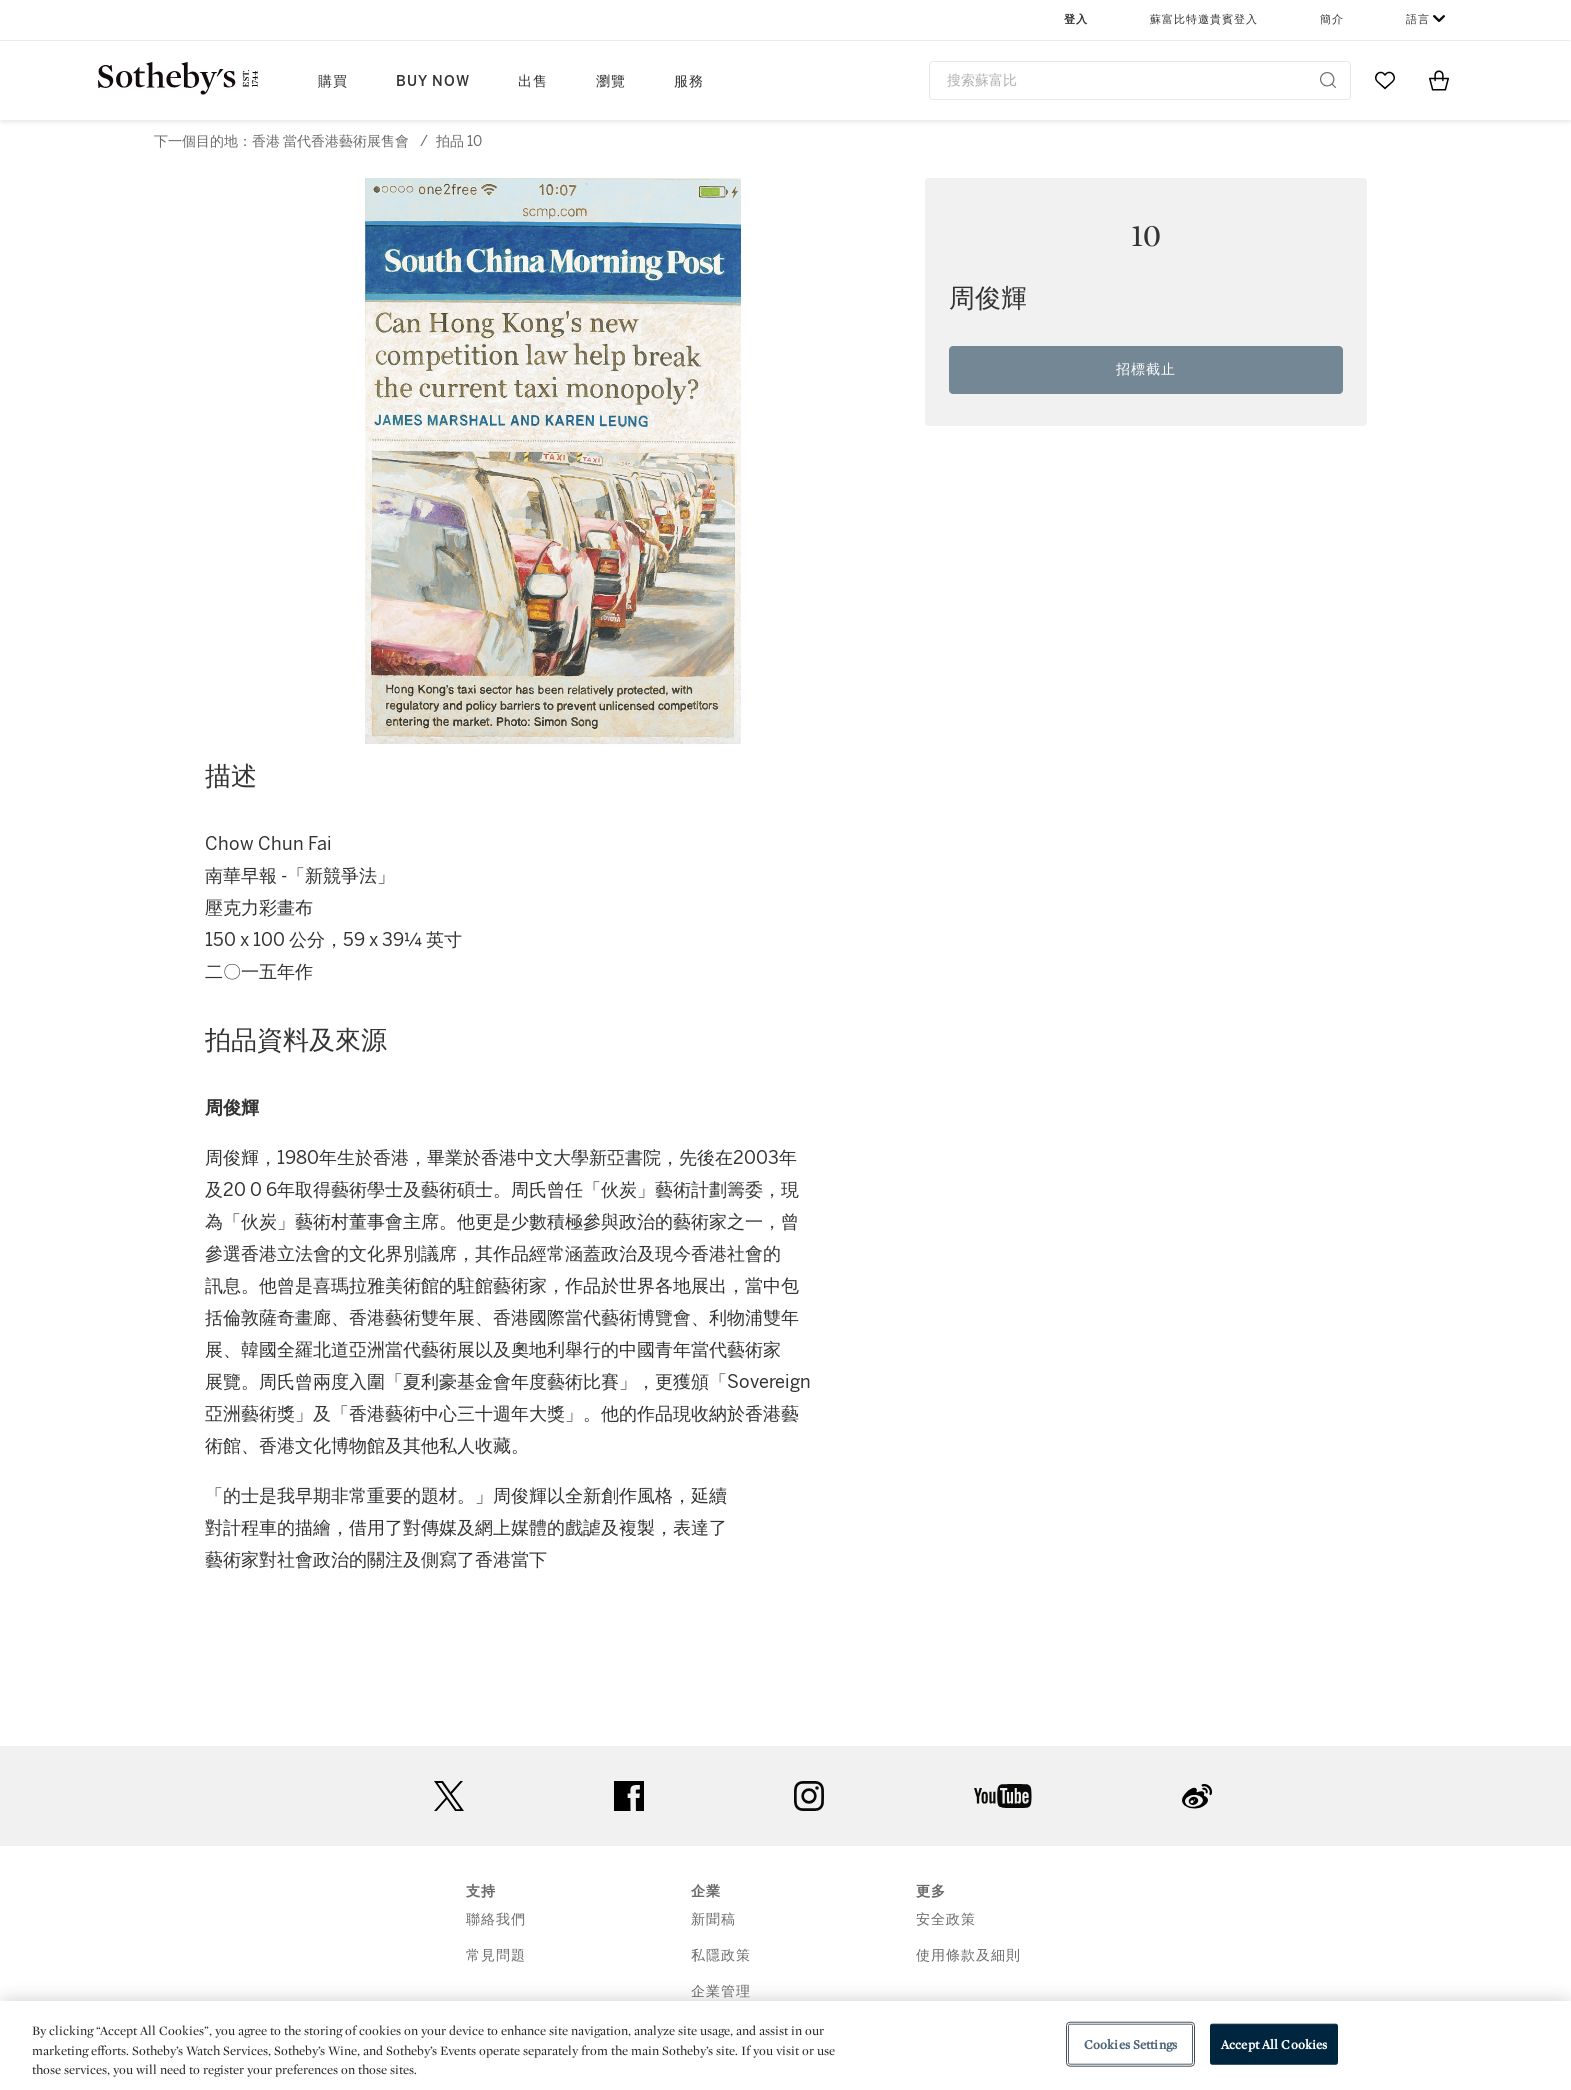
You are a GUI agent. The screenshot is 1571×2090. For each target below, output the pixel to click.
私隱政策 (721, 1955)
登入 (1076, 19)
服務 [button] (689, 81)
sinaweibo (1197, 1796)
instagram (809, 1796)
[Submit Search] (1328, 80)
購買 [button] (333, 81)
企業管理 (721, 1991)
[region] (785, 2045)
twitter (449, 1796)
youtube (1003, 1796)
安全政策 (946, 1919)
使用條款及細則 (968, 1955)
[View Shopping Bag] (1439, 80)
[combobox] (1140, 80)
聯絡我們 (496, 1919)
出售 (533, 81)
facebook (629, 1796)
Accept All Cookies (1274, 2043)
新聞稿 (713, 1919)
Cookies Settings (1130, 2043)
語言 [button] (1418, 19)
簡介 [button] (1332, 19)
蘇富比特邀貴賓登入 (1204, 19)
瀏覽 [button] (611, 81)
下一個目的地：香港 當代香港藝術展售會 (281, 141)
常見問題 (496, 1955)
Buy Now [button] (433, 81)
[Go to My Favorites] (1385, 80)
